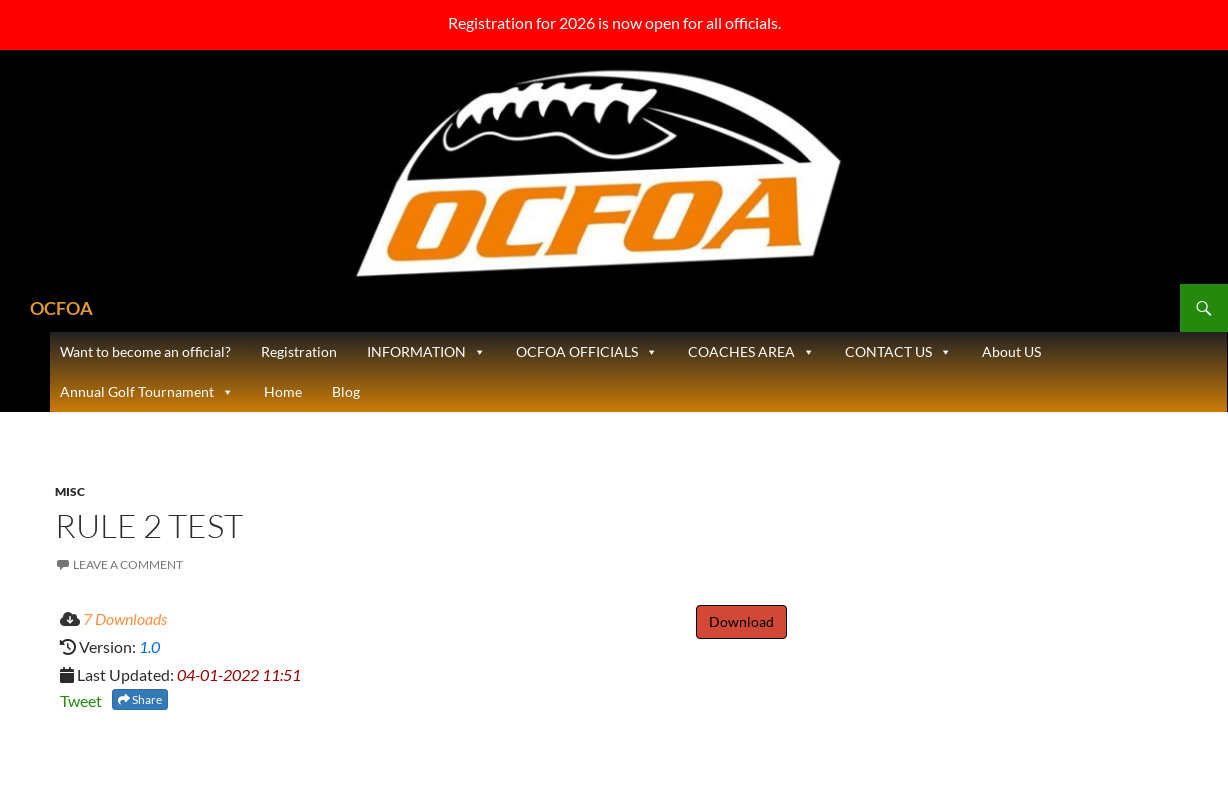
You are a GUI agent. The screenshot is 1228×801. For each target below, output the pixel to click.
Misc (70, 491)
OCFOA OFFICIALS (587, 352)
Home (283, 391)
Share (140, 699)
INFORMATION (426, 352)
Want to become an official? (145, 351)
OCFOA (61, 308)
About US (1011, 351)
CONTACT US (898, 352)
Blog (346, 391)
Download (741, 621)
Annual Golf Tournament (147, 392)
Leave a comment (128, 564)
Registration (299, 351)
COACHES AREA (751, 352)
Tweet (81, 700)
